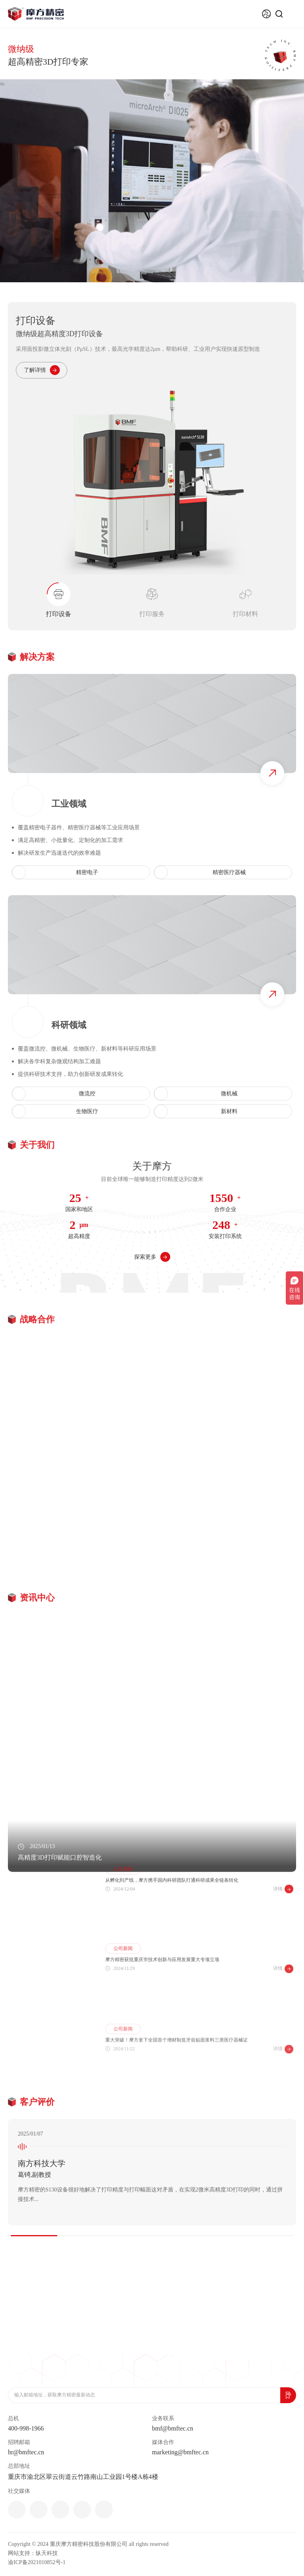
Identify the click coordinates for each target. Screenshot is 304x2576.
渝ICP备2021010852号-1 (36, 2562)
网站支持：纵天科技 (33, 2553)
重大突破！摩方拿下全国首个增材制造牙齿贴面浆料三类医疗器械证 (176, 2079)
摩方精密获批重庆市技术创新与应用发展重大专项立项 (162, 1993)
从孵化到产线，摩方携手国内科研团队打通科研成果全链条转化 (171, 1908)
